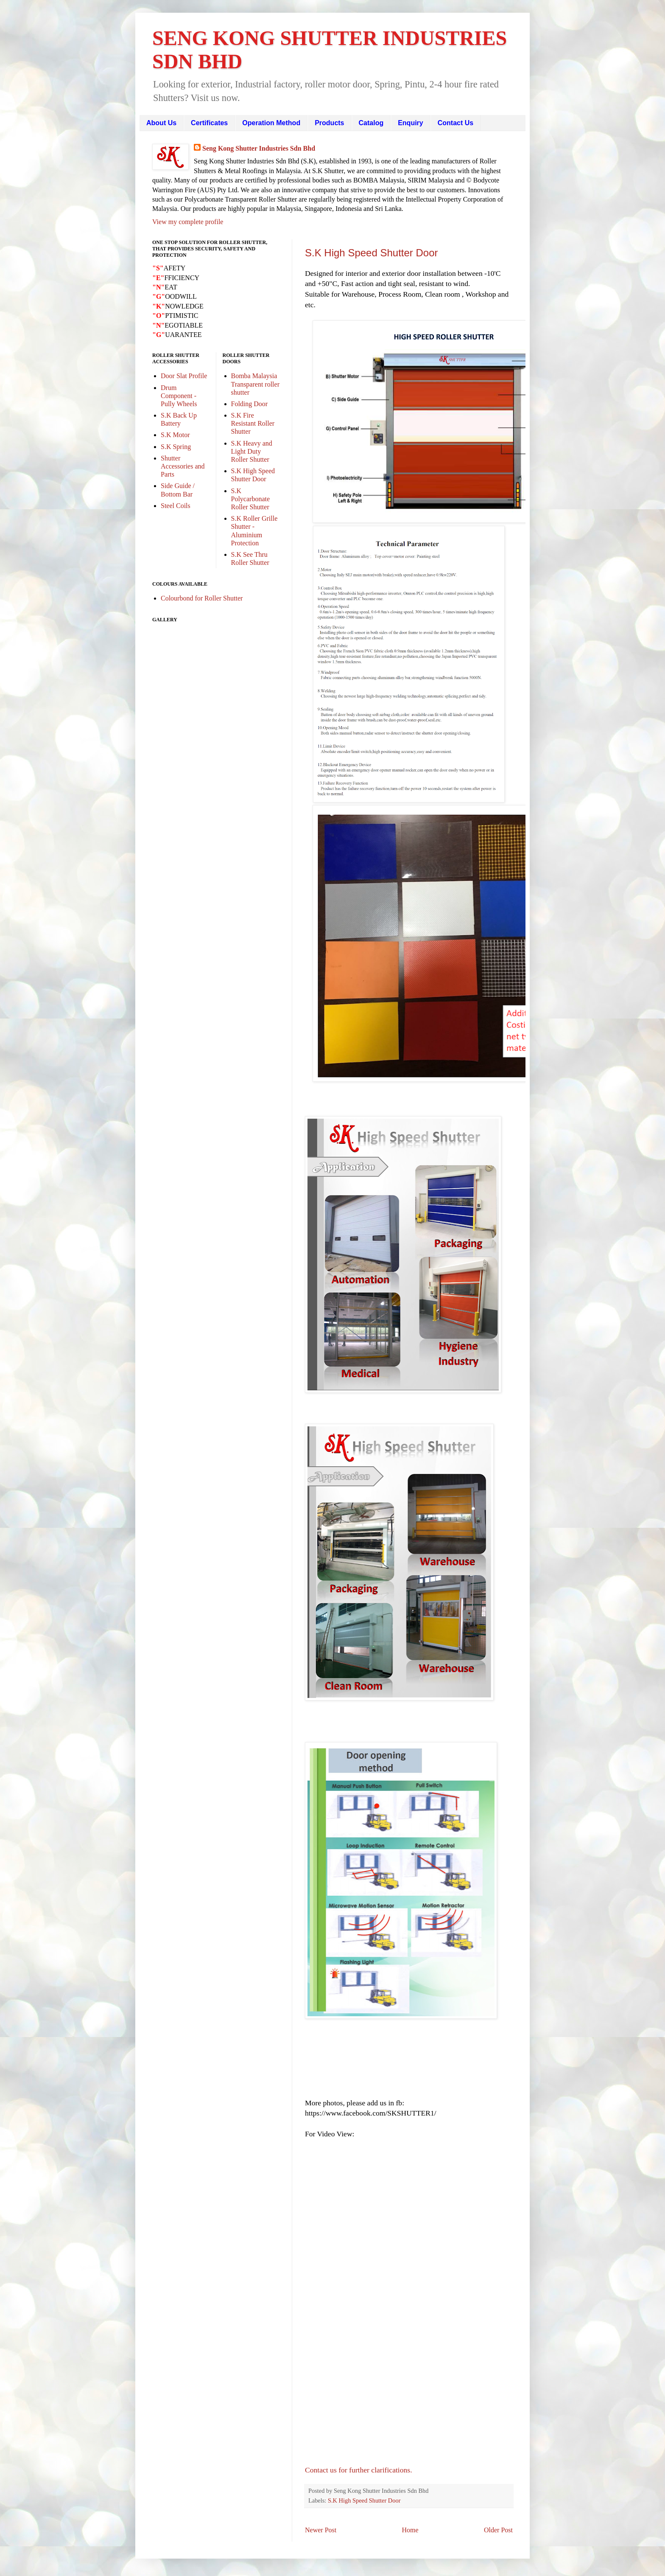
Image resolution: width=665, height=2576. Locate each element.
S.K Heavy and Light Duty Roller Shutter (251, 451)
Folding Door (249, 403)
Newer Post (320, 2530)
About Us (161, 122)
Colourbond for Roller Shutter (202, 598)
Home (410, 2530)
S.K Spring (176, 446)
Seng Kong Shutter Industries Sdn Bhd (258, 148)
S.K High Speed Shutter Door (371, 252)
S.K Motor (175, 434)
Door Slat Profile (184, 375)
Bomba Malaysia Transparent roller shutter (255, 384)
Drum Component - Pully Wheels (179, 395)
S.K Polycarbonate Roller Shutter (250, 499)
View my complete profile (187, 221)
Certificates (209, 122)
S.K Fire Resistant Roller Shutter (253, 423)
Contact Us (455, 122)
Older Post (498, 2530)
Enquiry (410, 122)
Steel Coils (175, 505)
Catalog (371, 122)
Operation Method (271, 122)
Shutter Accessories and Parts (183, 466)
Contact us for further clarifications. (358, 2470)
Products (329, 122)
